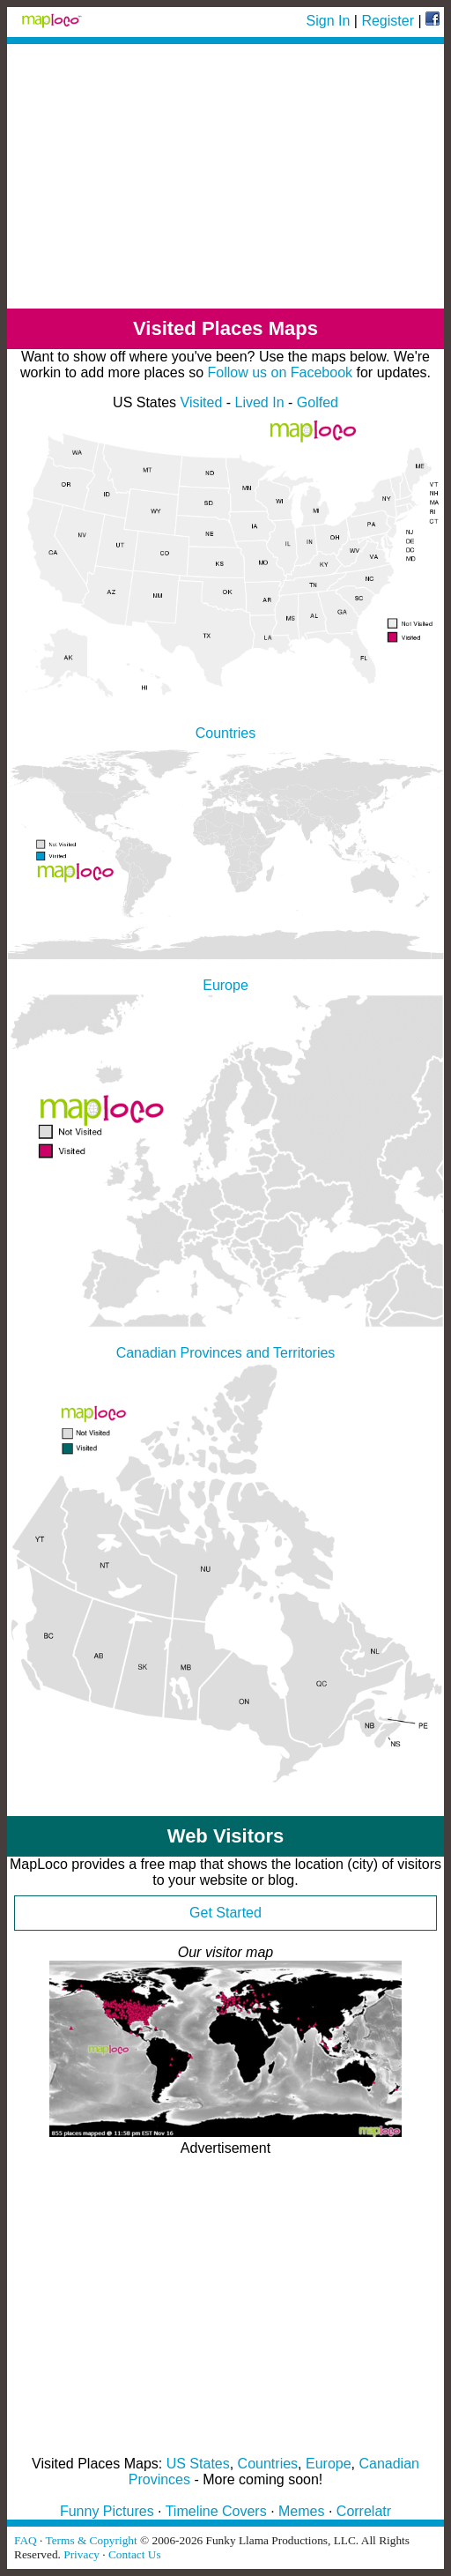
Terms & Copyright (91, 2540)
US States (198, 2463)
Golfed (317, 402)
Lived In (260, 402)
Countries (268, 2463)
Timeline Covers (216, 2511)
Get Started (225, 1912)
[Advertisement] (225, 176)
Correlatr (363, 2511)
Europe (328, 2463)
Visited (202, 402)
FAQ (25, 2540)
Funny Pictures (107, 2511)
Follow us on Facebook (280, 372)
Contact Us (134, 2554)
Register (387, 20)
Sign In (329, 20)
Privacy (81, 2554)
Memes (301, 2511)
